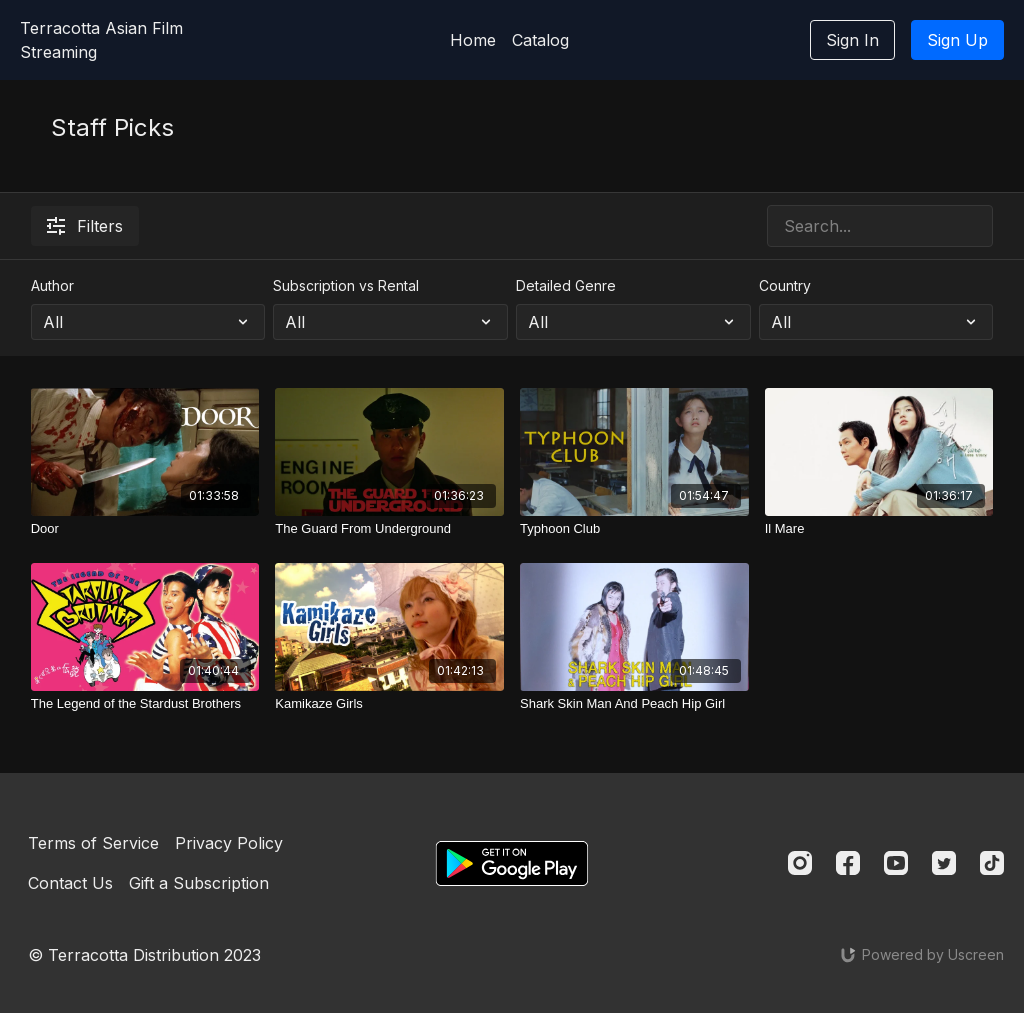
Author (52, 285)
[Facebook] (848, 863)
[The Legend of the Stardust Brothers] (145, 704)
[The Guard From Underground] (389, 529)
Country (785, 285)
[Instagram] (800, 863)
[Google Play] (512, 863)
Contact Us (70, 883)
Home (473, 40)
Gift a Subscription (199, 883)
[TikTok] (992, 863)
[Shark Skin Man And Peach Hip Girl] (634, 704)
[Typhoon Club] (634, 529)
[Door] (145, 529)
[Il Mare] (879, 529)
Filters (85, 226)
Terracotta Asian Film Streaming (101, 40)
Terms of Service (93, 843)
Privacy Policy (229, 843)
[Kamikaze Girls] (389, 704)
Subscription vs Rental (346, 285)
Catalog (540, 40)
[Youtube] (896, 863)
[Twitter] (944, 863)
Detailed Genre (566, 285)
